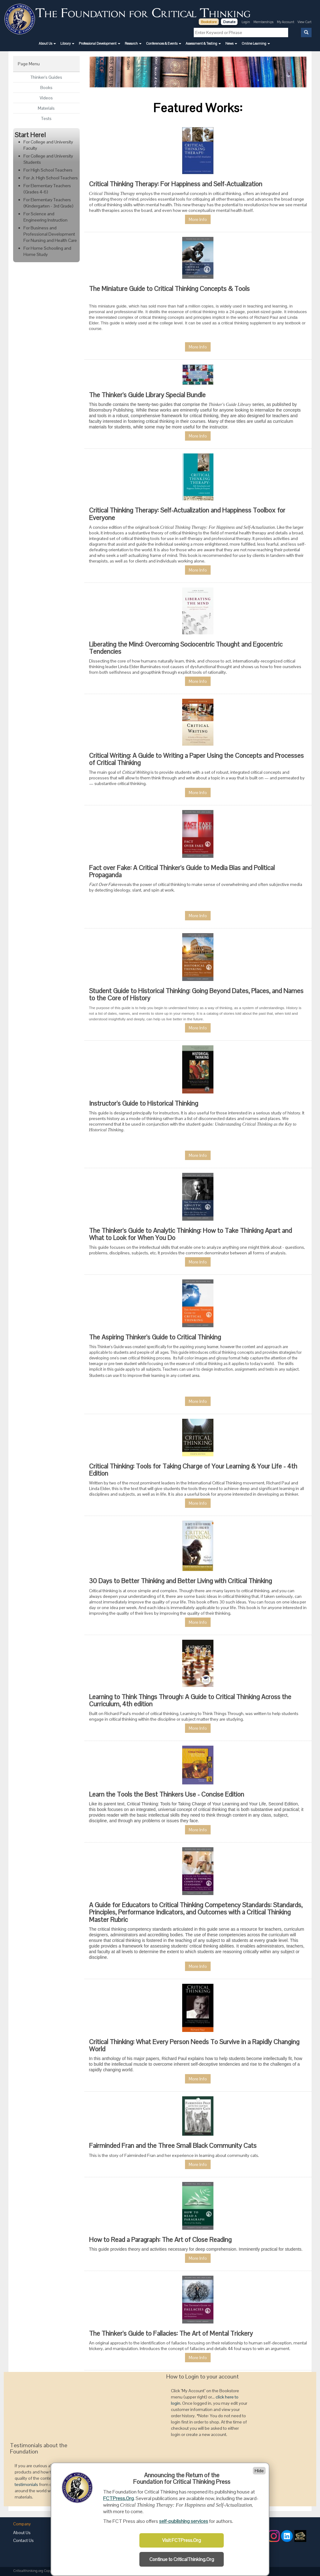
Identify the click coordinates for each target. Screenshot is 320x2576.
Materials (46, 108)
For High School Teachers (47, 170)
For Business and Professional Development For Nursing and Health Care (50, 234)
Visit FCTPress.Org (181, 2540)
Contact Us (23, 2540)
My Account (286, 22)
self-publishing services (183, 2521)
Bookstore (209, 21)
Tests (46, 118)
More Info (198, 219)
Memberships (263, 22)
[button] (47, 43)
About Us (22, 2532)
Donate (229, 21)
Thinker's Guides (46, 77)
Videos (46, 98)
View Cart (305, 22)
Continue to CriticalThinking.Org (181, 2559)
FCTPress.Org (118, 2498)
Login (246, 22)
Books (46, 87)
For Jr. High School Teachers (50, 178)
